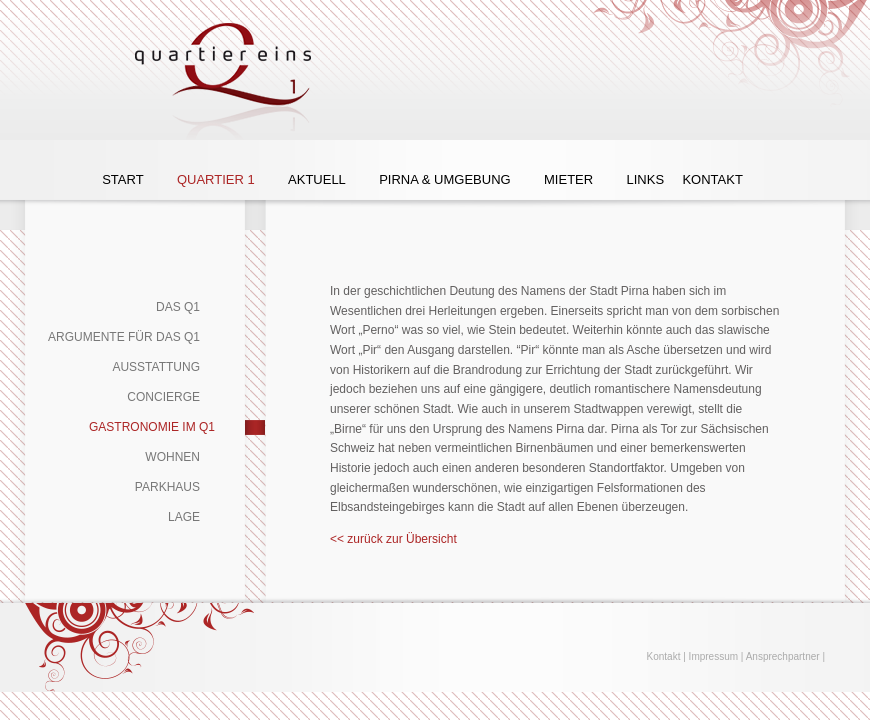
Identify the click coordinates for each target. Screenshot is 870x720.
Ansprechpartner (783, 656)
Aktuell (317, 179)
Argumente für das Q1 (124, 337)
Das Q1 (178, 307)
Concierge (163, 397)
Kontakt (712, 179)
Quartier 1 (216, 179)
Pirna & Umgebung (444, 179)
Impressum (713, 656)
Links (645, 179)
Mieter (568, 179)
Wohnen (172, 457)
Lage (184, 517)
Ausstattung (156, 367)
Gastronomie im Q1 (152, 427)
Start (122, 179)
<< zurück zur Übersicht (393, 539)
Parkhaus (167, 487)
